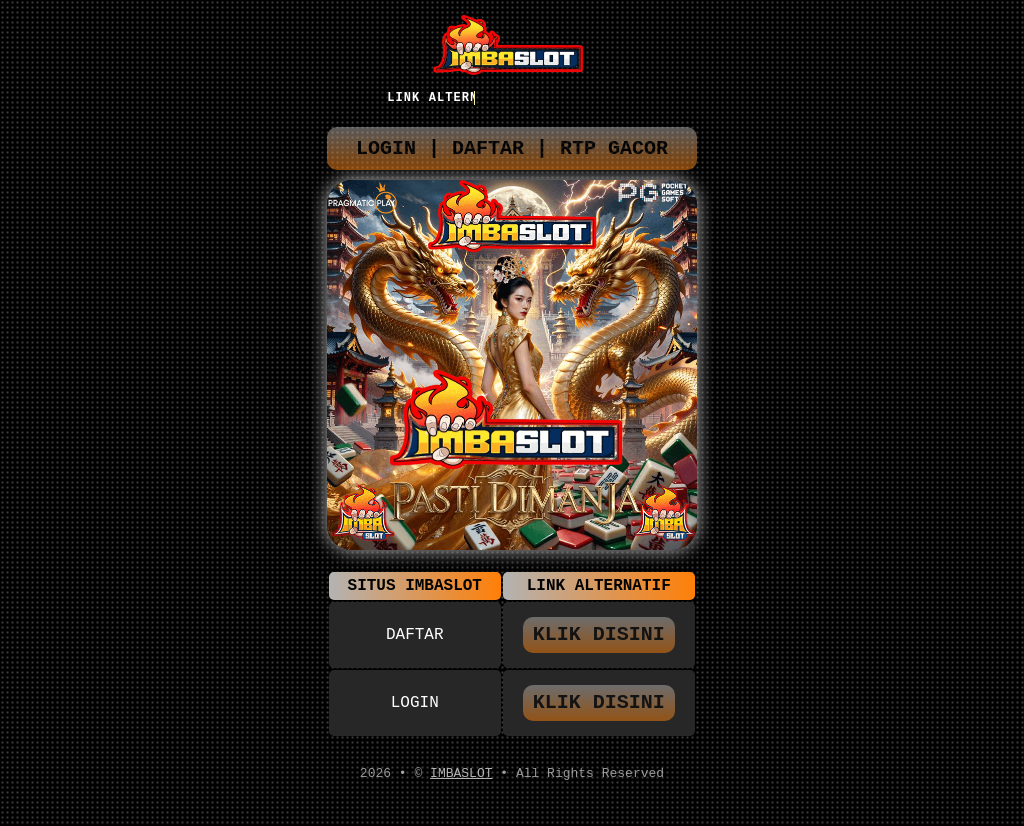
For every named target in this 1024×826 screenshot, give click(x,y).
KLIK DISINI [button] (599, 645)
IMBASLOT (461, 789)
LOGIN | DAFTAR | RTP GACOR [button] (512, 153)
